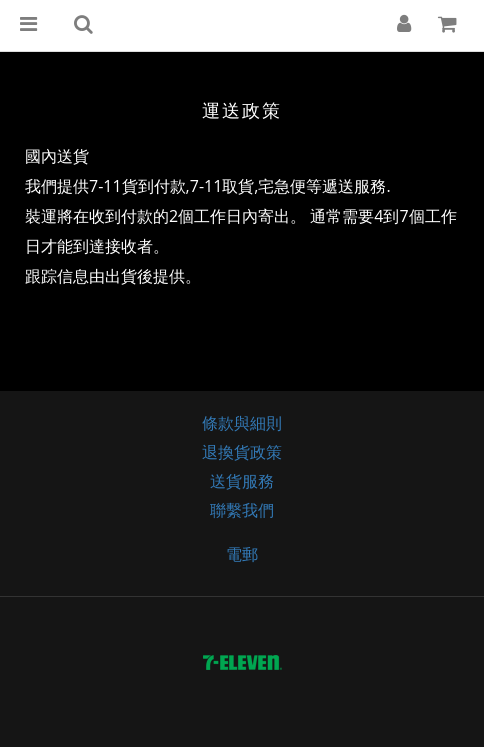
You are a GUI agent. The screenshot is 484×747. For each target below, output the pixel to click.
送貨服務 (242, 481)
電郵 (242, 554)
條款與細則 (242, 423)
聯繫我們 (242, 510)
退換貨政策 (242, 452)
